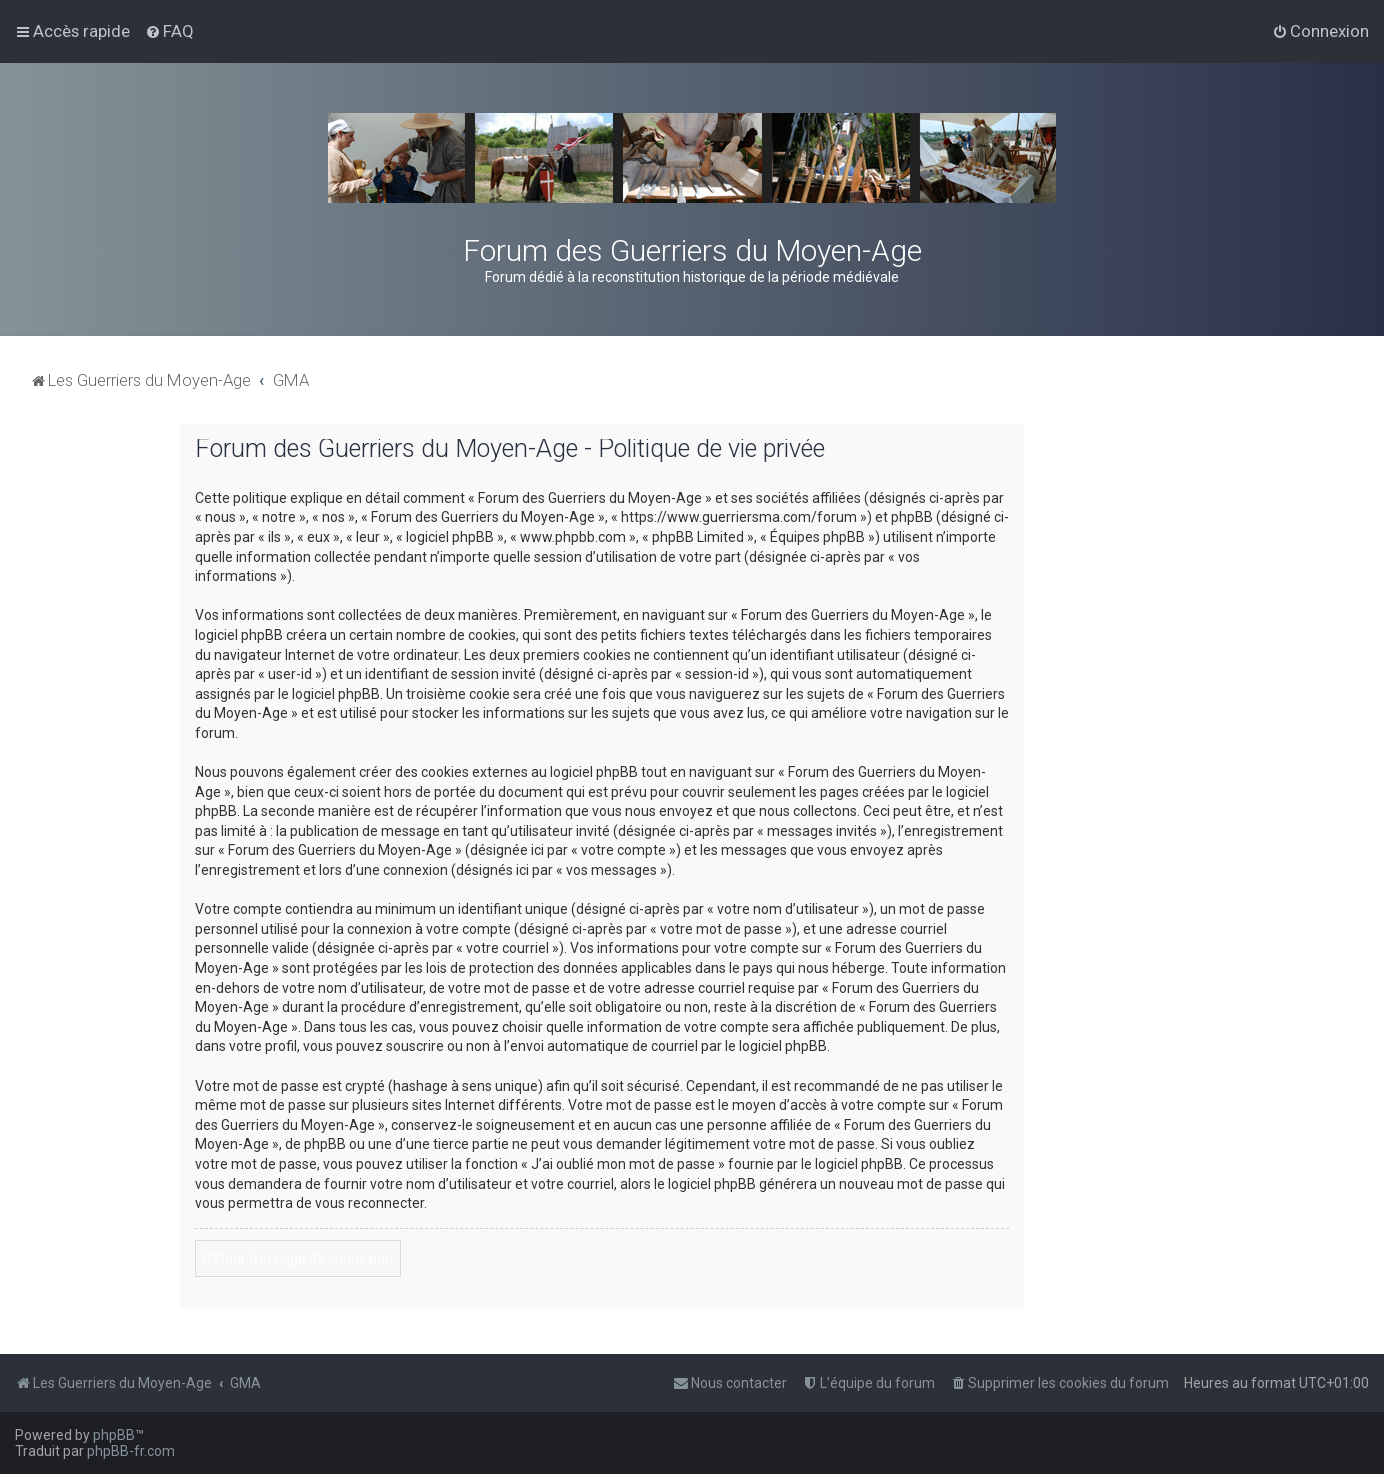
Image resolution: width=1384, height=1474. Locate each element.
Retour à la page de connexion (298, 1258)
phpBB (114, 1435)
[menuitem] (169, 31)
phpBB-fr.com (131, 1451)
